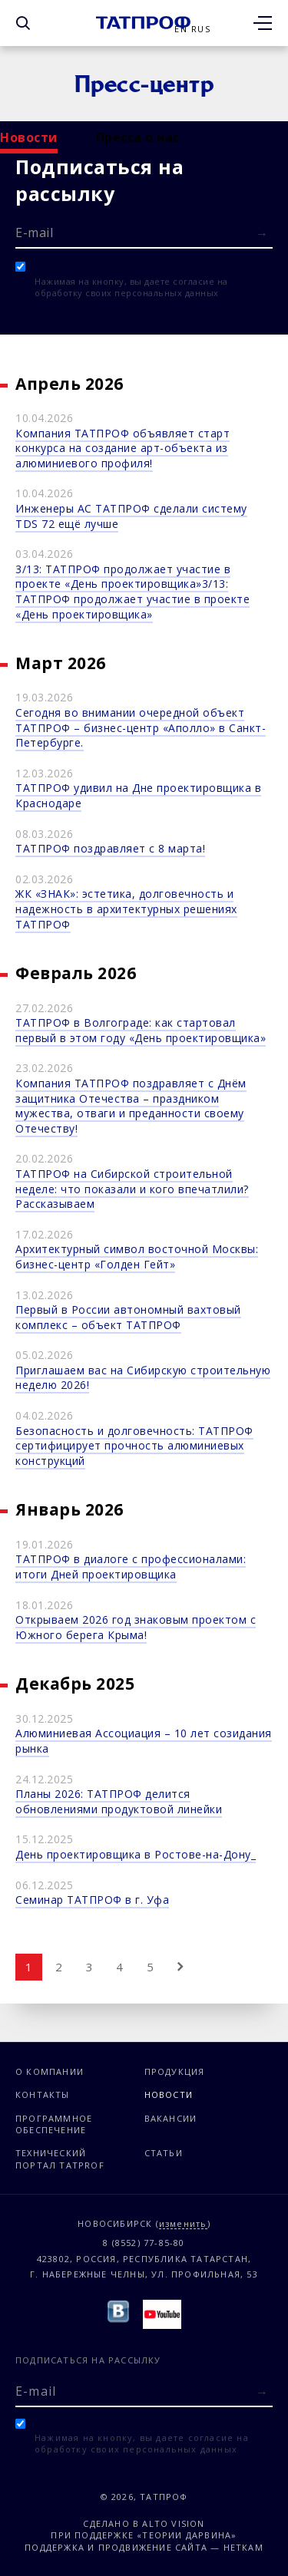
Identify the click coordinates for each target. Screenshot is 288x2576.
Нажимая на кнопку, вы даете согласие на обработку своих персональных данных (131, 286)
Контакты (42, 2094)
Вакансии (170, 2118)
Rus (200, 29)
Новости (29, 137)
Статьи (163, 2153)
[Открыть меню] (262, 23)
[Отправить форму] (262, 234)
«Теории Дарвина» (187, 2535)
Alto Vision (173, 2523)
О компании (49, 2071)
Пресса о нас (138, 137)
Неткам (243, 2547)
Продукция (174, 2071)
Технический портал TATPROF (59, 2158)
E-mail (34, 232)
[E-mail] (144, 232)
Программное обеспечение (53, 2124)
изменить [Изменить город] (183, 2224)
